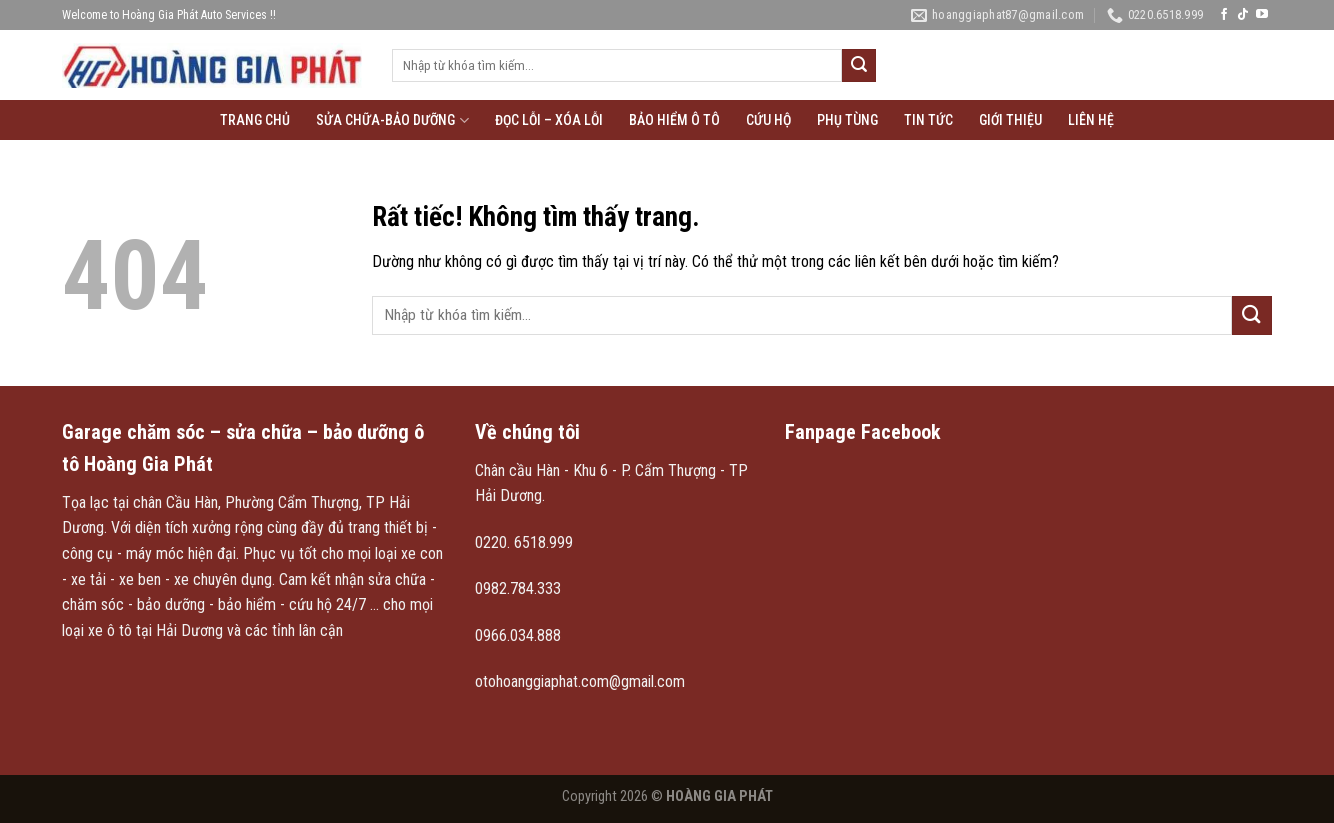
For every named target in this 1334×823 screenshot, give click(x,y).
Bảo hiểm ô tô (674, 120)
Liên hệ (1091, 120)
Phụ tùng (847, 120)
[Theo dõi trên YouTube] (1262, 15)
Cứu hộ (768, 120)
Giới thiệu (1010, 120)
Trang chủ (255, 120)
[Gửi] (859, 66)
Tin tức (928, 120)
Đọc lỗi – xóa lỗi (549, 120)
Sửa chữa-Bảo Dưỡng (392, 120)
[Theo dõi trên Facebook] (1224, 15)
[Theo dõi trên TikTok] (1243, 15)
